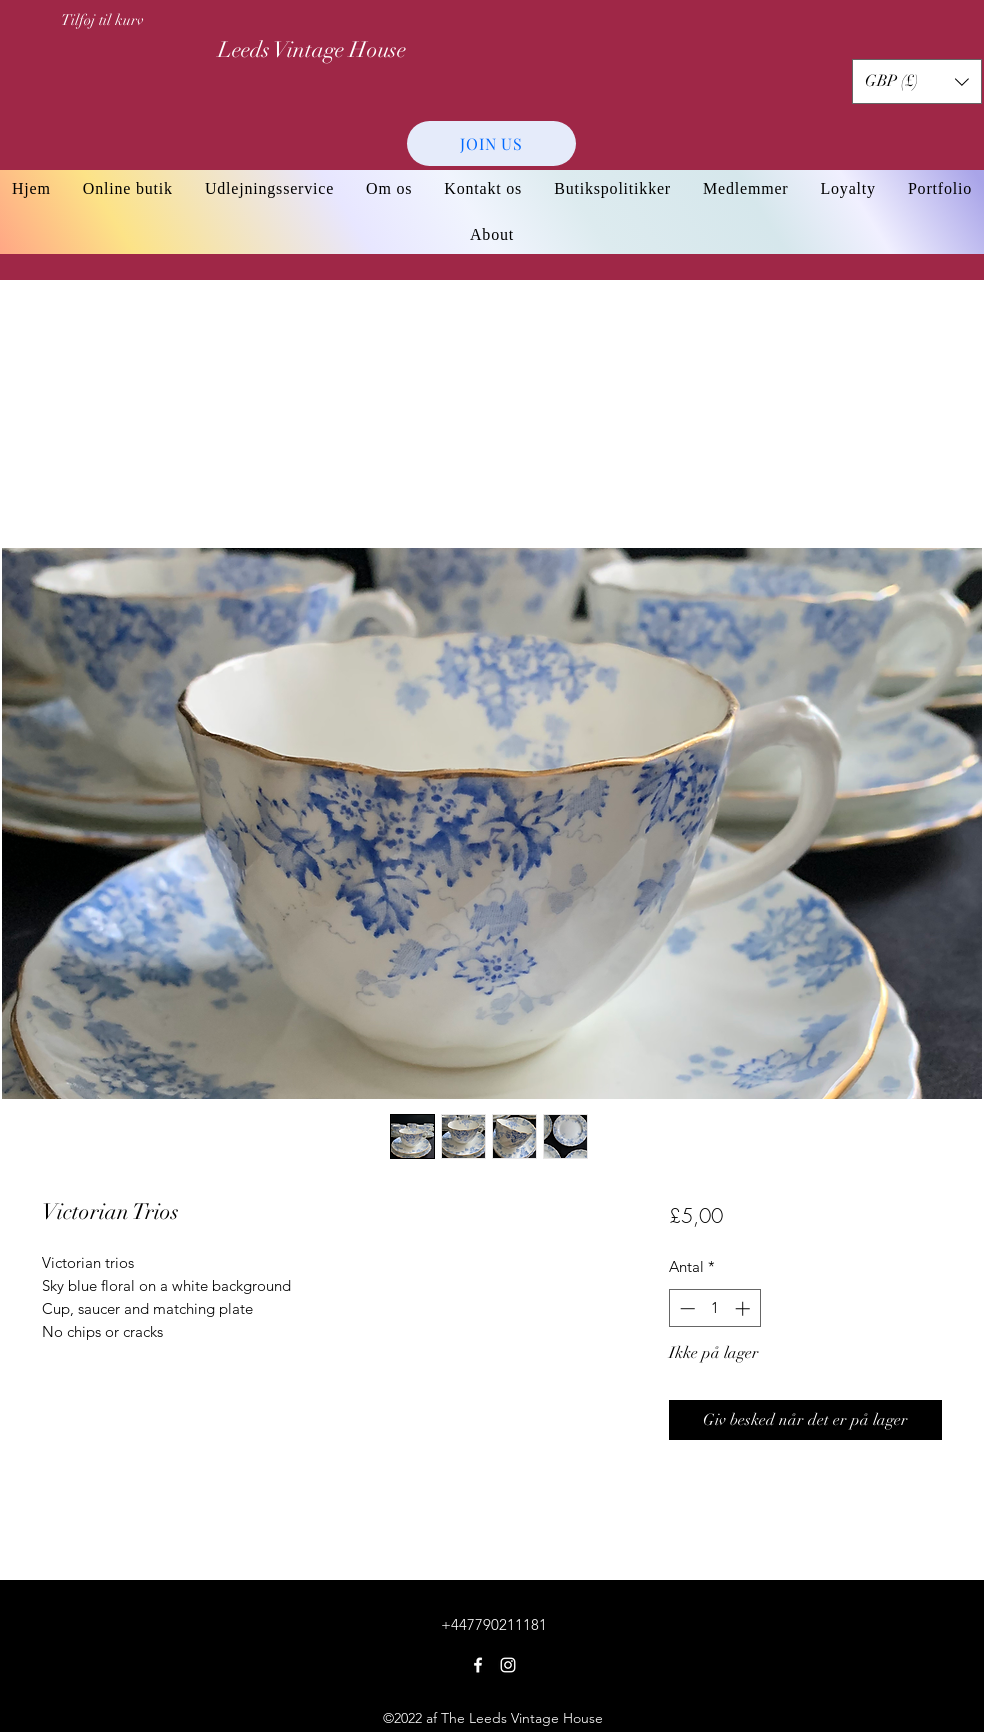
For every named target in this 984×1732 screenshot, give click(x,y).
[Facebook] (478, 1665)
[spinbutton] (714, 1308)
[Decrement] (685, 1308)
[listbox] (917, 81)
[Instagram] (508, 1665)
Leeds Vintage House (312, 49)
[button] (917, 81)
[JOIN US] (491, 143)
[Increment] (744, 1308)
